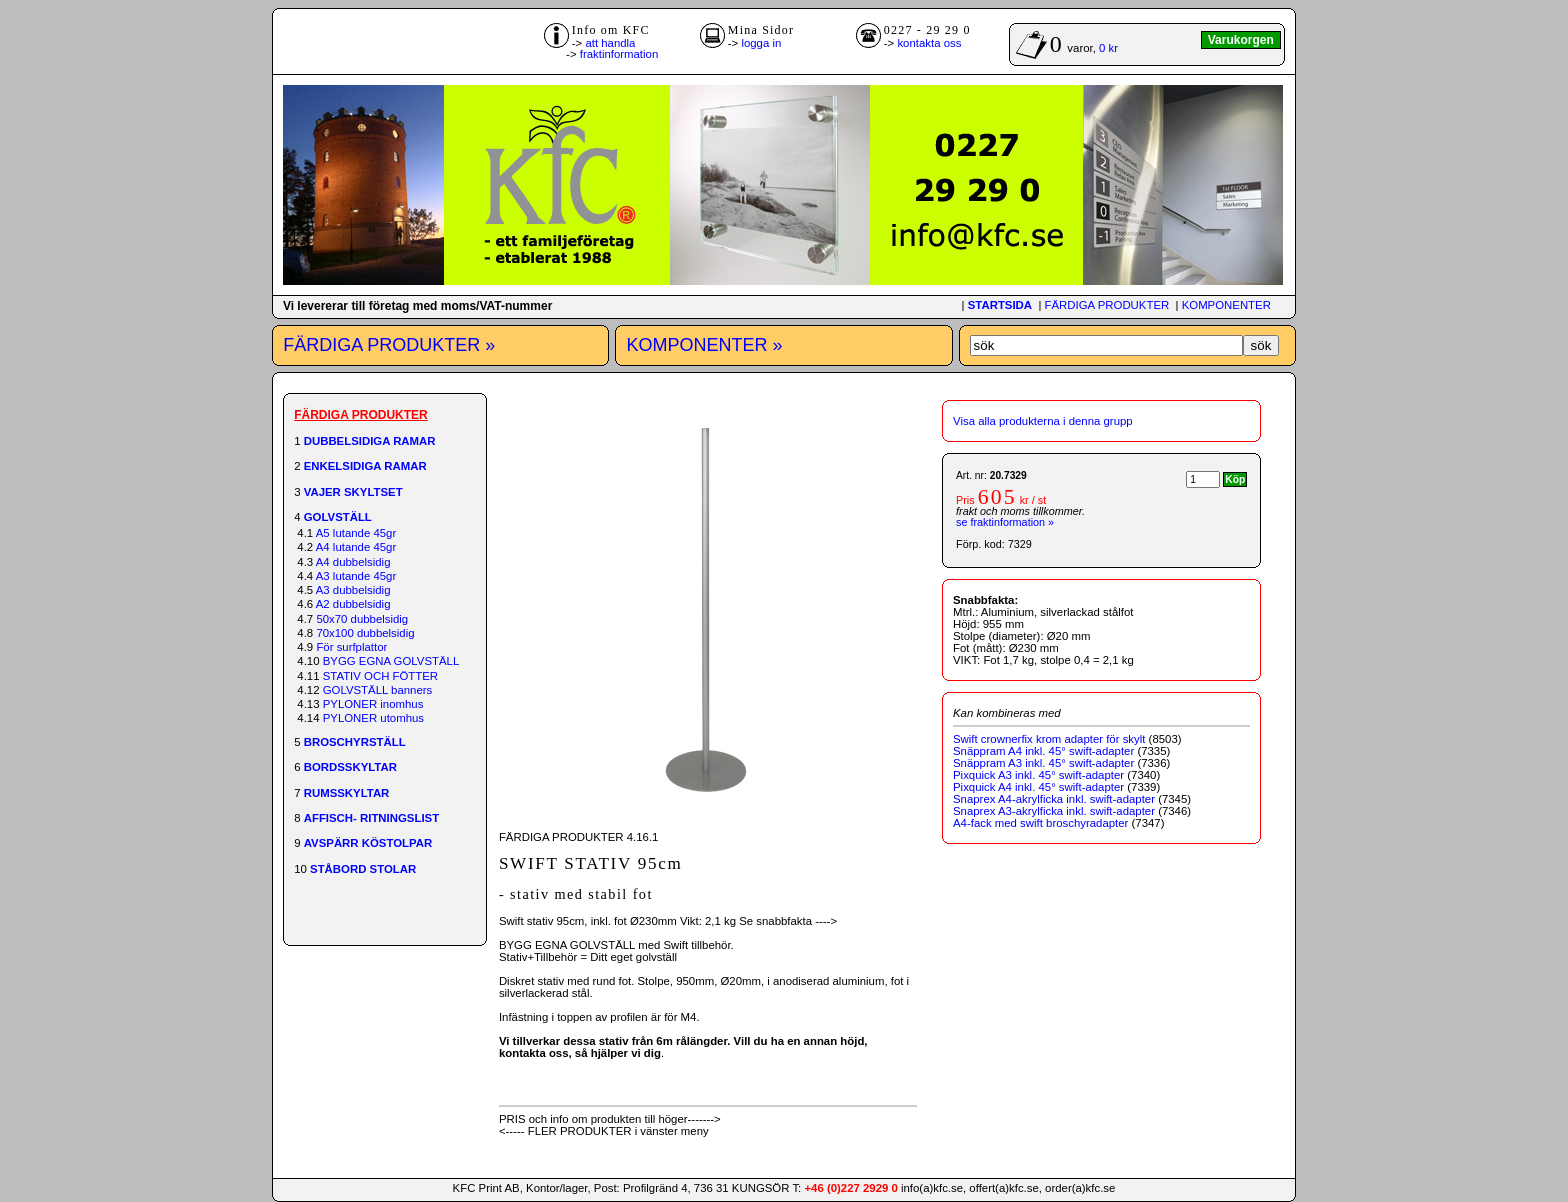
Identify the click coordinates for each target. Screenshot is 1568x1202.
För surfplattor (351, 647)
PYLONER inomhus (373, 704)
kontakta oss (929, 43)
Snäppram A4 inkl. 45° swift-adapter (1043, 751)
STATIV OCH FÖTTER (380, 676)
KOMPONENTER (1226, 305)
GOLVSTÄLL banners (378, 690)
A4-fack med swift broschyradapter (1040, 823)
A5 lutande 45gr (356, 533)
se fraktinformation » (1005, 522)
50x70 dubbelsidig (362, 619)
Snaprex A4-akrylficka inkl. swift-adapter (1054, 799)
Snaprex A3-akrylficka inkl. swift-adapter (1054, 811)
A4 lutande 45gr (356, 547)
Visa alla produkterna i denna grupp (1043, 421)
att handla (610, 43)
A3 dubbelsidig (353, 590)
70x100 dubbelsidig (365, 633)
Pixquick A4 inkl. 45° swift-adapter (1038, 787)
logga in (761, 43)
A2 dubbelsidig (353, 604)
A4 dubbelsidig (353, 562)
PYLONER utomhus (373, 718)
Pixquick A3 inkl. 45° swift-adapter (1038, 775)
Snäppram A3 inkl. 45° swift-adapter (1043, 763)
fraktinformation (619, 54)
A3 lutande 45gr (356, 576)
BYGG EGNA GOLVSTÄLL (391, 661)
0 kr (1108, 48)
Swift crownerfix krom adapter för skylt (1049, 739)
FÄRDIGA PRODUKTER (1107, 305)
